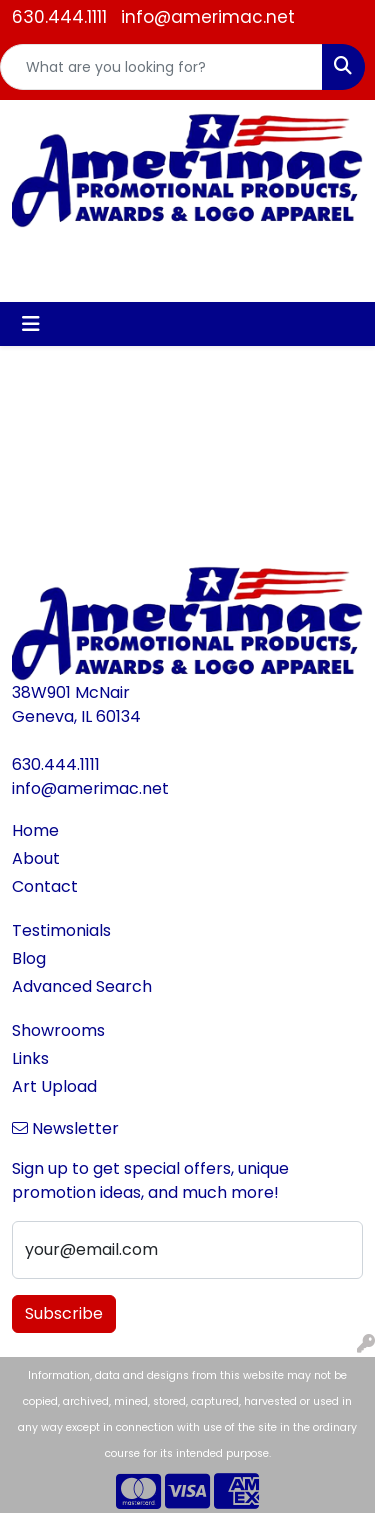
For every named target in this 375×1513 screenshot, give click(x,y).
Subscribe (64, 1313)
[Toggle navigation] (31, 324)
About (36, 858)
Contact (45, 886)
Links (30, 1058)
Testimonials (61, 930)
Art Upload (54, 1086)
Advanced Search (82, 986)
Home (35, 830)
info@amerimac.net (208, 17)
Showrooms (58, 1030)
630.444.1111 (59, 17)
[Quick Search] (161, 67)
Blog (29, 958)
